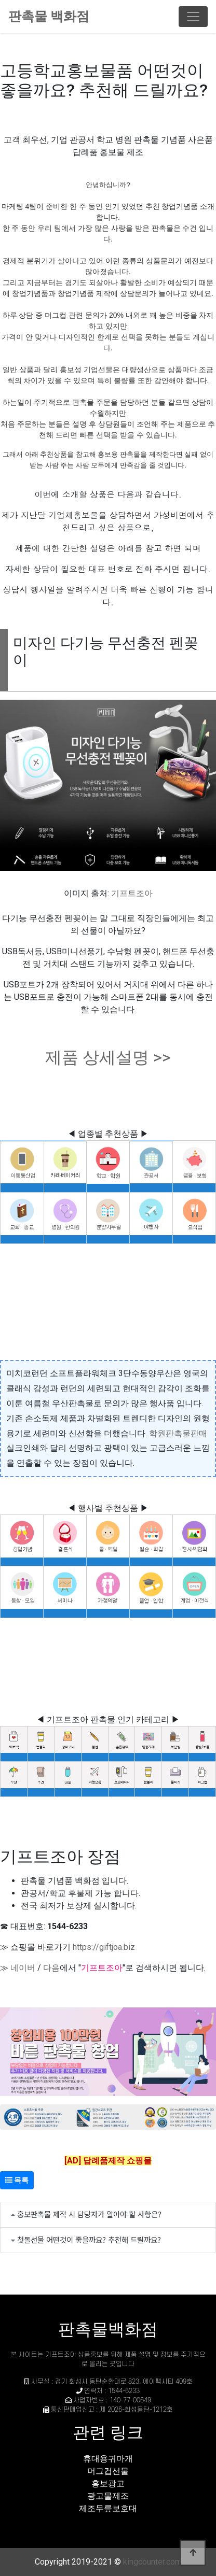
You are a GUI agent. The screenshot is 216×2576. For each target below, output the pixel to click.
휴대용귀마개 (108, 2459)
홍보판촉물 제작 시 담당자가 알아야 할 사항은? (89, 2214)
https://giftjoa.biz (104, 1947)
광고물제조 (108, 2496)
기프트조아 (132, 893)
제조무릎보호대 (108, 2508)
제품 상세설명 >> (108, 1057)
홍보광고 (108, 2483)
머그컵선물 (108, 2471)
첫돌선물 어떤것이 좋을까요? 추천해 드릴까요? (89, 2239)
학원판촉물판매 (178, 1433)
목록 (17, 2180)
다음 (51, 1968)
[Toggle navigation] (193, 16)
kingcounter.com (152, 2562)
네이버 (22, 1968)
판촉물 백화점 (48, 16)
